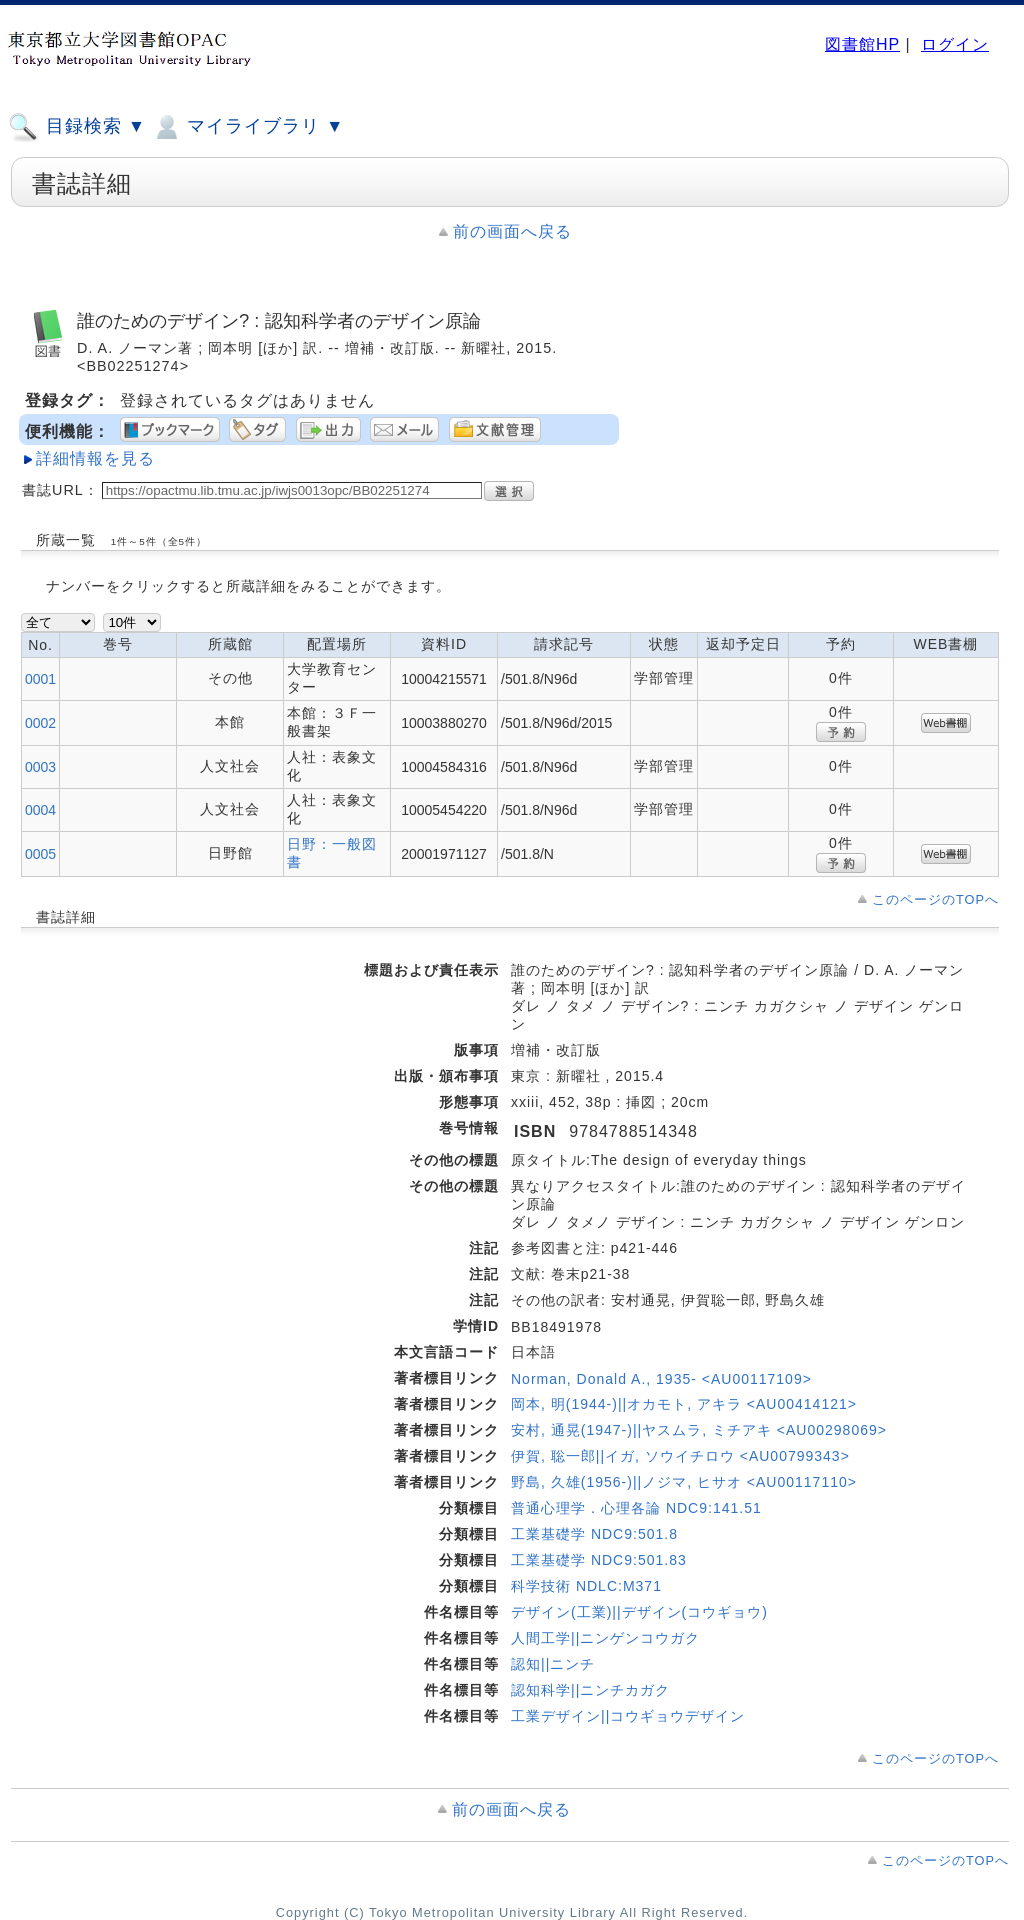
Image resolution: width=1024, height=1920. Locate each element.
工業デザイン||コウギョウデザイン (628, 1716)
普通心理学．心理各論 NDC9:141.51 (636, 1508)
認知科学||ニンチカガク (590, 1690)
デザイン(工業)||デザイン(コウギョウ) (639, 1612)
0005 (40, 854)
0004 (40, 810)
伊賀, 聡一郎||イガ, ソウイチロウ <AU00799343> (680, 1456)
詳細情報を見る (95, 458)
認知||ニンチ (553, 1664)
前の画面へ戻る (512, 231)
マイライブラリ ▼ (247, 127)
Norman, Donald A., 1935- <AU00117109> (661, 1379)
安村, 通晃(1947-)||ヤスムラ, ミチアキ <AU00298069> (699, 1430)
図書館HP (862, 44)
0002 (40, 723)
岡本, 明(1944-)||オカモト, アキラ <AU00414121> (684, 1404)
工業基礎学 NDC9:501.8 (594, 1534)
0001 (40, 679)
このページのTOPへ (935, 899)
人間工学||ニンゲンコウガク (605, 1638)
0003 (40, 767)
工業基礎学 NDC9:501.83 (599, 1560)
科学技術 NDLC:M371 (586, 1586)
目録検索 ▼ (77, 127)
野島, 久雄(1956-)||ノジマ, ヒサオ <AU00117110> (684, 1482)
